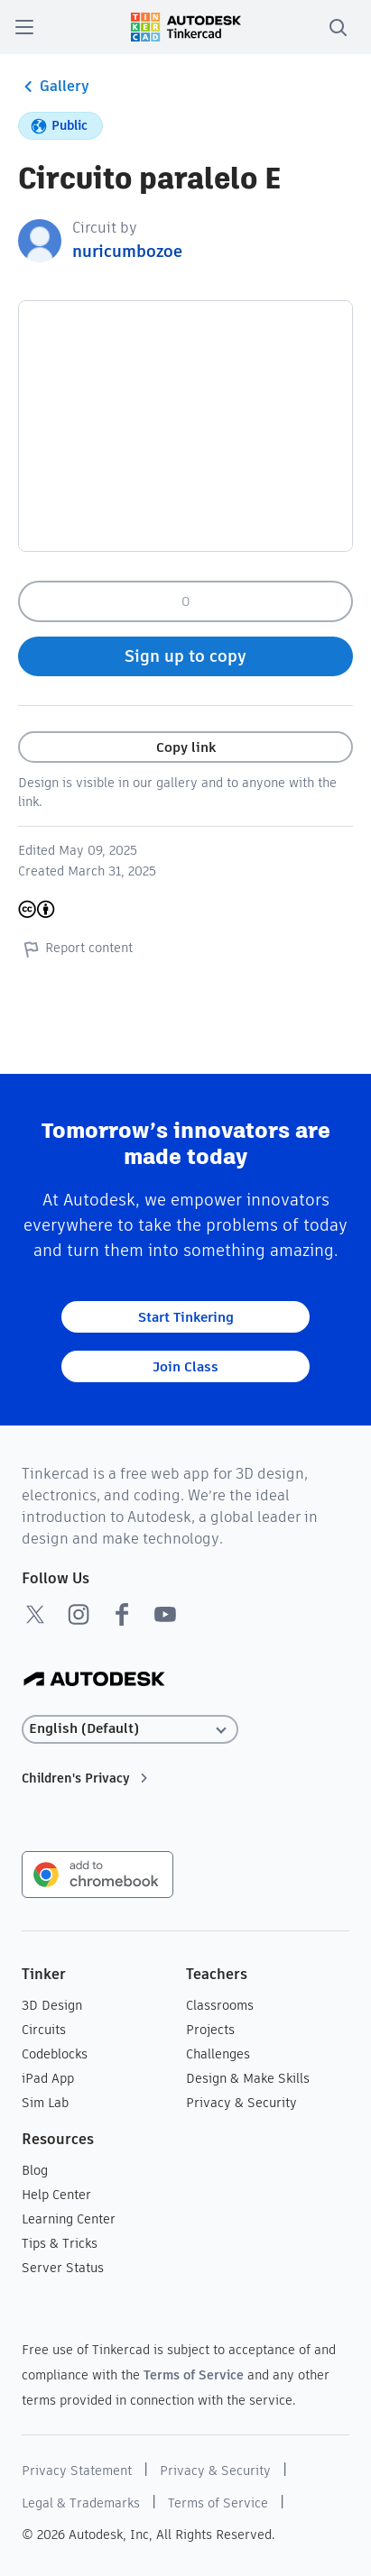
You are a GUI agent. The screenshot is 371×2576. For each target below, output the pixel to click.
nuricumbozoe (127, 251)
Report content (75, 948)
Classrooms (220, 2005)
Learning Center (69, 2219)
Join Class (185, 1366)
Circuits (44, 2030)
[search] (337, 27)
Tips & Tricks (59, 2243)
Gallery (53, 86)
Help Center (56, 2195)
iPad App (48, 2078)
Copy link (186, 747)
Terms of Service (194, 2375)
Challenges (218, 2054)
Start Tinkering (186, 1316)
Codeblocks (55, 2054)
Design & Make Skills (248, 2078)
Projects (210, 2030)
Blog (35, 2170)
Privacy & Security (241, 2103)
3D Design (52, 2005)
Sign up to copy (185, 656)
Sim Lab (45, 2103)
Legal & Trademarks (81, 2503)
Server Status (63, 2268)
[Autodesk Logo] (94, 1680)
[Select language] (130, 1729)
